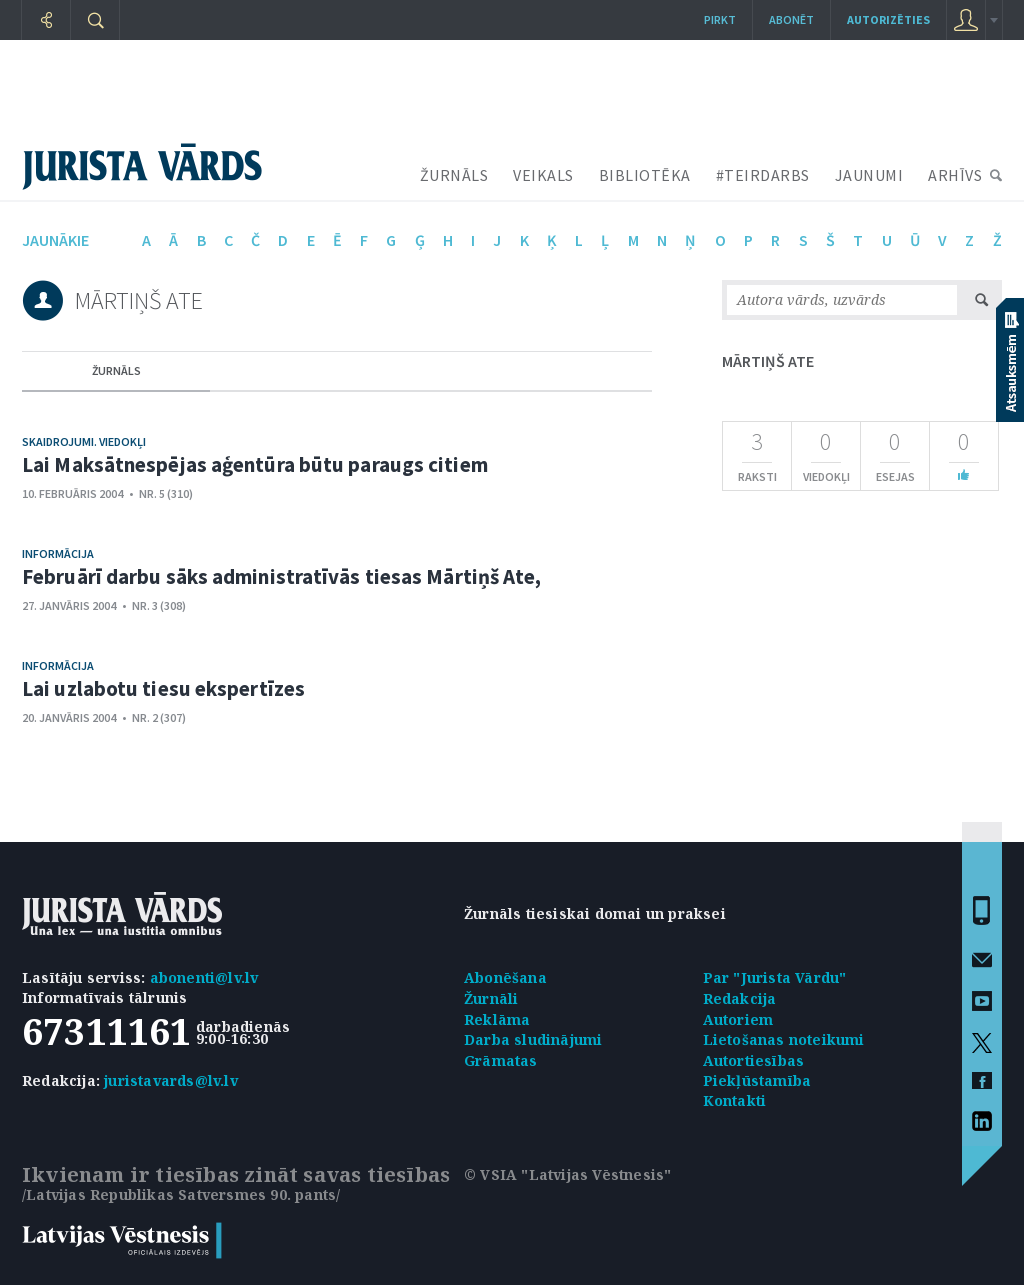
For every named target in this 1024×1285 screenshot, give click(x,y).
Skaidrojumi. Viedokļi (84, 441)
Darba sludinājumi (533, 1039)
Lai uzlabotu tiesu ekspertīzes (163, 688)
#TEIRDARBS (763, 175)
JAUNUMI (869, 175)
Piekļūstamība (757, 1080)
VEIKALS (543, 175)
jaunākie (55, 240)
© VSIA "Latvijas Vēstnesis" (567, 1174)
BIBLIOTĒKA (645, 175)
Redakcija (740, 998)
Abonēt (791, 19)
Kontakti (735, 1100)
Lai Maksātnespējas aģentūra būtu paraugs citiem (255, 464)
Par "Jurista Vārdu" (775, 977)
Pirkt (720, 19)
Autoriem (738, 1019)
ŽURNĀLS (454, 175)
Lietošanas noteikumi (784, 1039)
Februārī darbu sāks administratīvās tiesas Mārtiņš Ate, (282, 576)
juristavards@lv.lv (171, 1080)
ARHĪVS (955, 175)
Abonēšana (505, 977)
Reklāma (497, 1019)
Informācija (58, 553)
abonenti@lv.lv (204, 977)
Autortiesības (754, 1060)
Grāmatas (501, 1060)
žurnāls (116, 370)
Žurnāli (491, 998)
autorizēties (888, 19)
